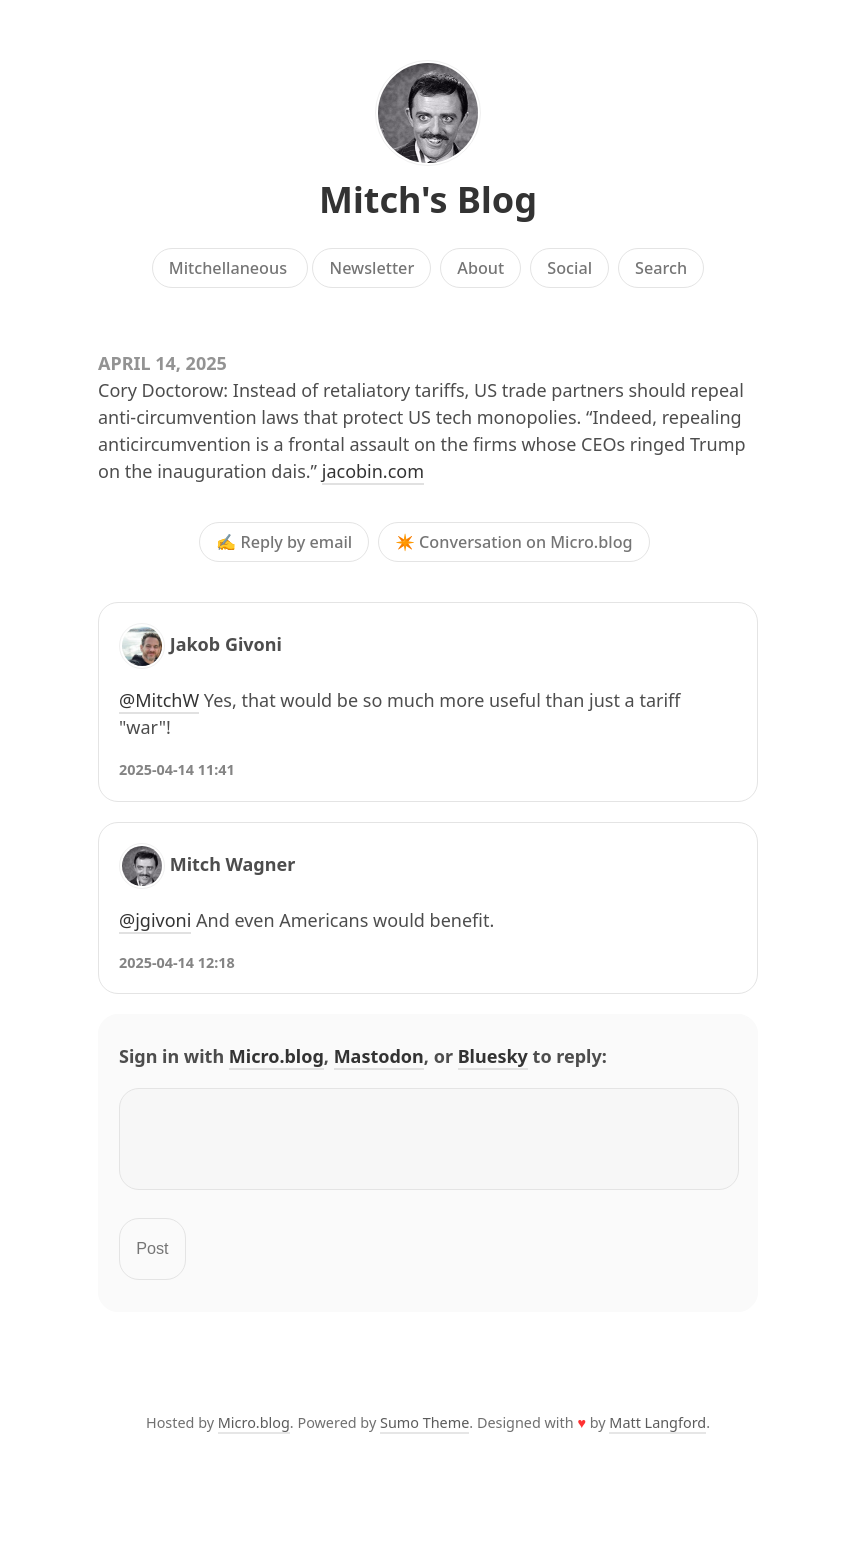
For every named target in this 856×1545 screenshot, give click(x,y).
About (480, 268)
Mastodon (379, 1056)
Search (661, 268)
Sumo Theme (424, 1434)
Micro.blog (276, 1056)
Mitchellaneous (230, 268)
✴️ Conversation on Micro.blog (514, 542)
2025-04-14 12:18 (177, 962)
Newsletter (372, 268)
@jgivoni (155, 920)
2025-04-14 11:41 (177, 769)
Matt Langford (657, 1434)
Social (569, 268)
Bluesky (493, 1056)
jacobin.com (373, 471)
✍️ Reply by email (284, 542)
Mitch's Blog (428, 199)
